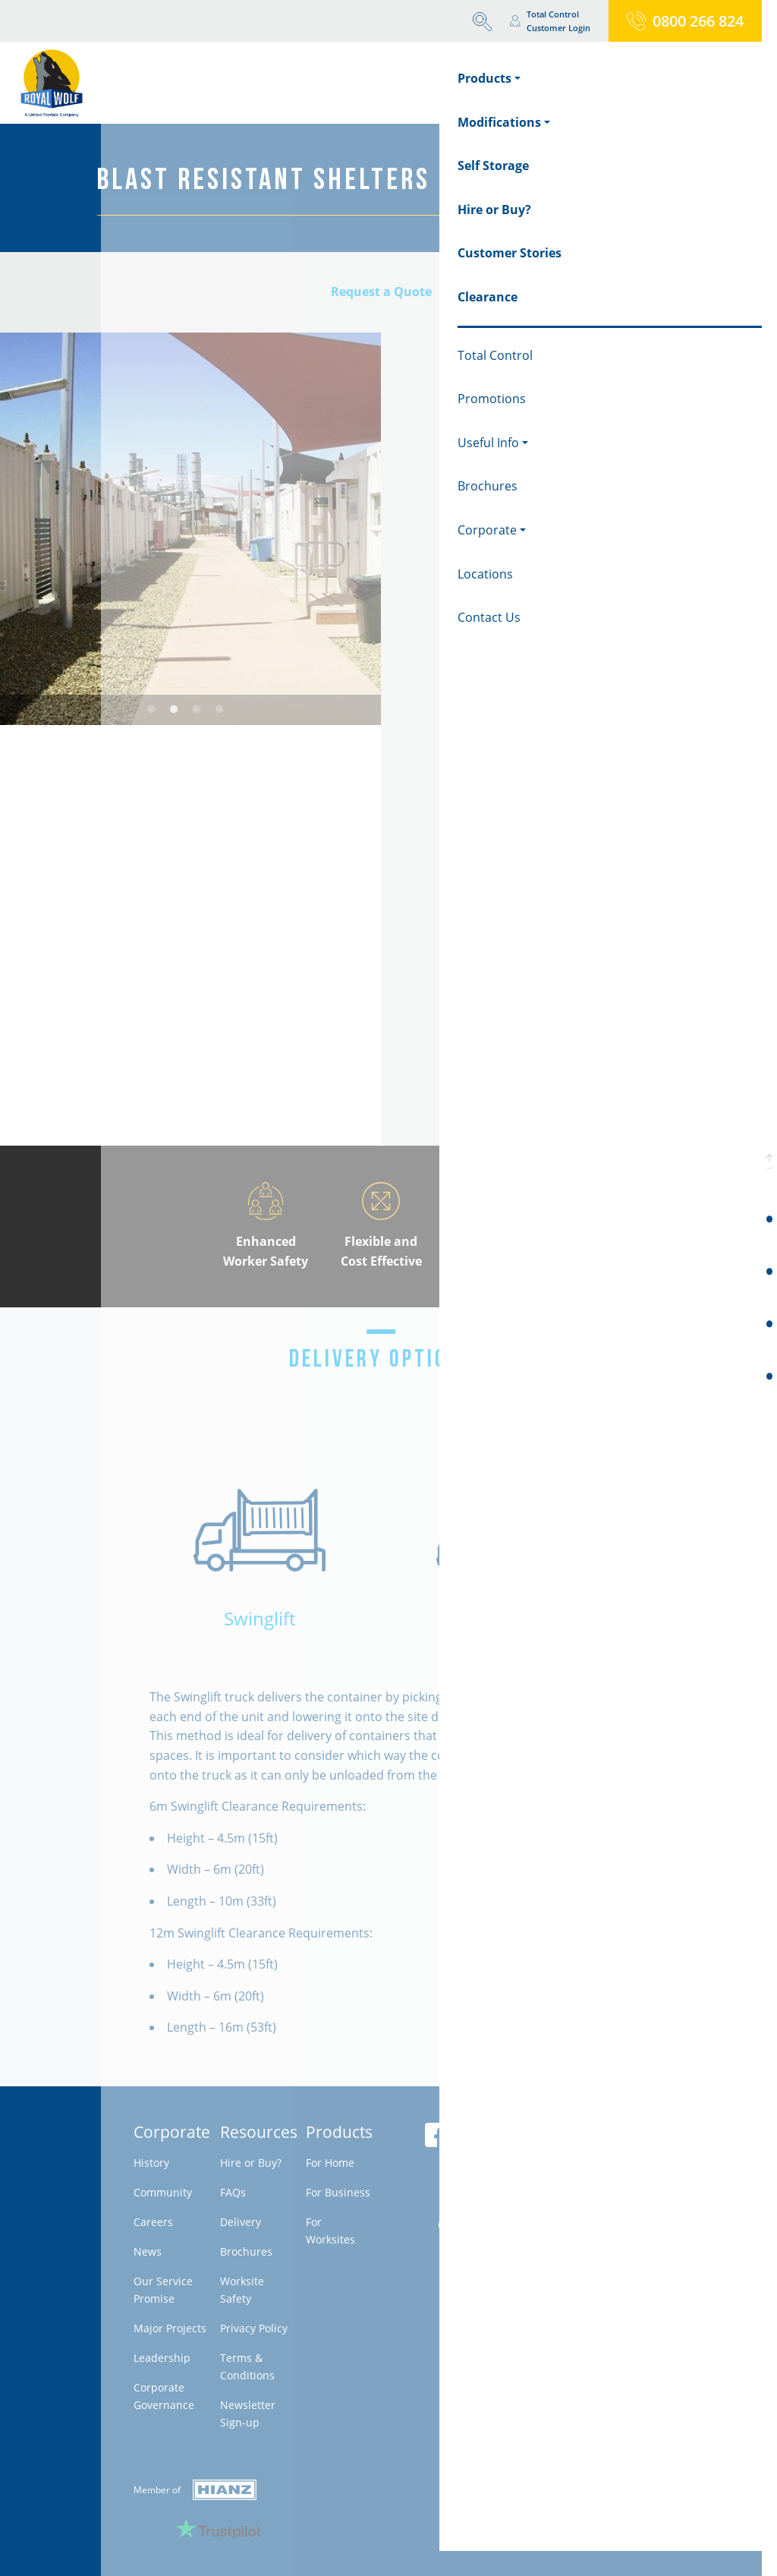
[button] (769, 1161)
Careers (153, 2222)
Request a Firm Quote (536, 1044)
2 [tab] (173, 709)
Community (163, 2192)
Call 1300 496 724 (490, 970)
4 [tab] (219, 709)
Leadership (162, 2358)
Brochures (246, 2251)
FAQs (233, 2192)
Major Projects (170, 2328)
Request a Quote (381, 291)
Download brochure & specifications (580, 1082)
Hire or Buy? (251, 2162)
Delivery (240, 2222)
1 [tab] (151, 709)
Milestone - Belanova (583, 2244)
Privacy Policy (254, 2328)
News (148, 2251)
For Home (330, 2162)
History (151, 2162)
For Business (338, 2192)
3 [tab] (196, 709)
